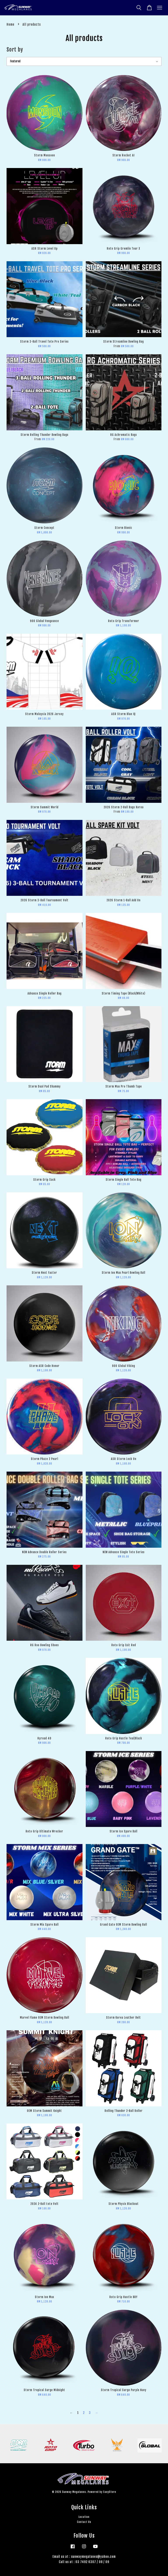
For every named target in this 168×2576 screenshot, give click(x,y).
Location (84, 2517)
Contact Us (84, 2522)
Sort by (15, 49)
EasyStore (109, 2492)
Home (10, 24)
